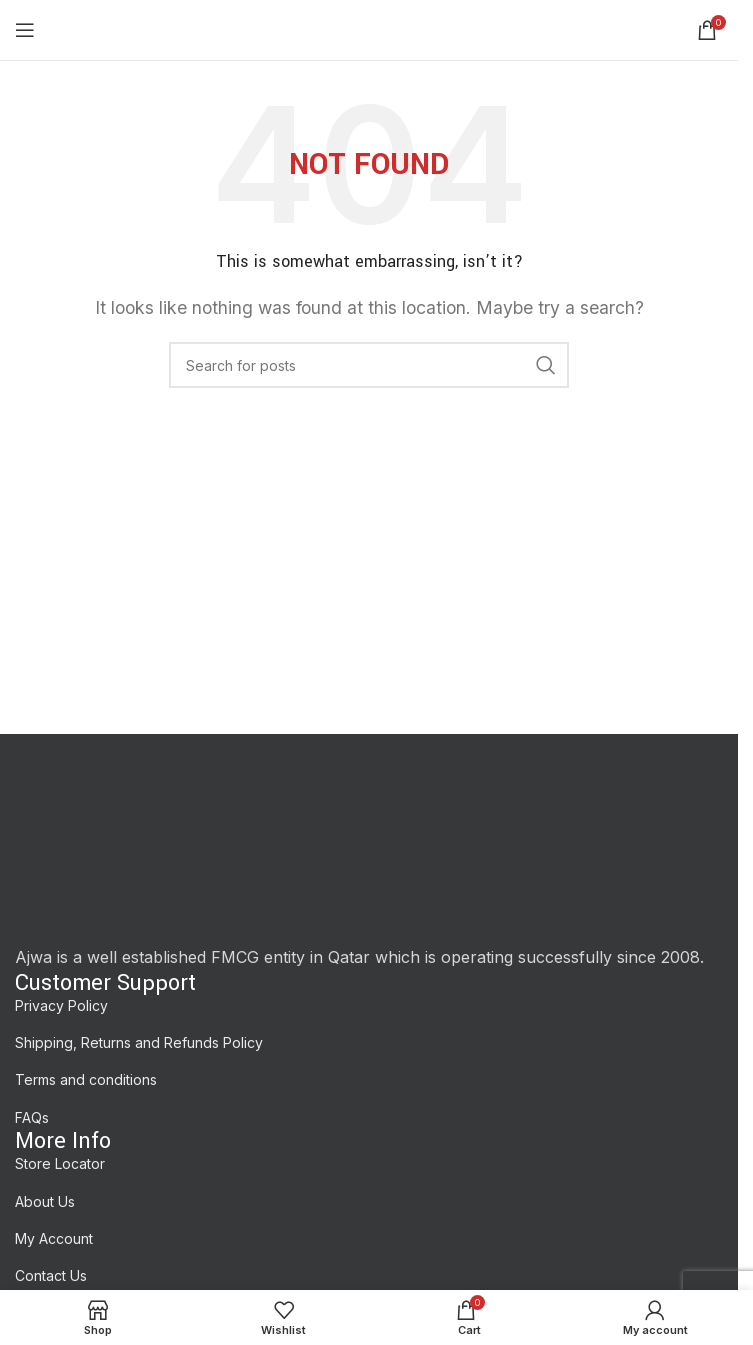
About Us (45, 1201)
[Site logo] (368, 28)
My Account (54, 1238)
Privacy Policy (61, 1005)
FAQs (32, 1117)
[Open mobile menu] (25, 30)
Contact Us (51, 1275)
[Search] (369, 365)
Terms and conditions (86, 1079)
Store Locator (60, 1163)
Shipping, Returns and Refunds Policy (139, 1042)
